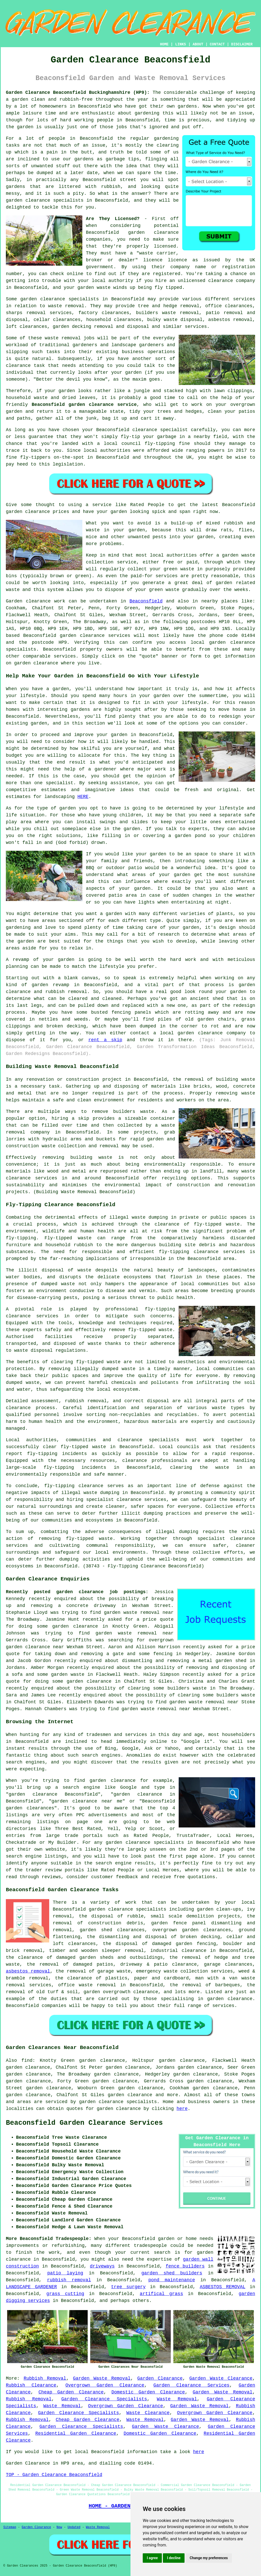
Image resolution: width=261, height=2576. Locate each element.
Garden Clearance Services (191, 2385)
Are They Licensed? (112, 218)
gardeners (84, 344)
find (26, 2060)
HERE (82, 796)
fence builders (185, 2266)
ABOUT (198, 44)
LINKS (180, 44)
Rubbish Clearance (31, 2385)
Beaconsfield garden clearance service (84, 404)
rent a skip (105, 1039)
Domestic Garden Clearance (148, 2392)
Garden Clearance (160, 2378)
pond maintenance (171, 2280)
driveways (102, 2266)
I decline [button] (173, 2558)
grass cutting (65, 2293)
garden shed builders (171, 2273)
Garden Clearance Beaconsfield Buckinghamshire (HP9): (78, 92)
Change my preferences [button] (209, 2558)
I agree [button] (152, 2558)
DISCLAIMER (242, 44)
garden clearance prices (37, 511)
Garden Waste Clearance (220, 2378)
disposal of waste (67, 1270)
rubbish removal (69, 2280)
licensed (165, 246)
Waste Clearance (148, 2412)
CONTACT (217, 44)
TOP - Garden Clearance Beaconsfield (54, 2474)
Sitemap (9, 2527)
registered (166, 273)
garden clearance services (95, 635)
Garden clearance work (35, 601)
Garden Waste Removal (101, 2378)
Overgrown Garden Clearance (105, 2385)
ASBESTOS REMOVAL (222, 2286)
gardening (147, 113)
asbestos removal (28, 1971)
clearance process (30, 1407)
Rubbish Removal (45, 2378)
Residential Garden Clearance (75, 2433)
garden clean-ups (219, 1909)
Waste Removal (177, 2399)
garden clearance (153, 232)
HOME (164, 44)
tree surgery (128, 2286)
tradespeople (150, 2245)
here (182, 2108)
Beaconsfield (146, 601)
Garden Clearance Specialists (104, 2399)
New (59, 2527)
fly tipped (168, 287)
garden (20, 99)
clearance (18, 365)
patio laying (65, 2273)
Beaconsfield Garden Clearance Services (84, 2123)
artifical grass (161, 2293)
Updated (74, 2527)
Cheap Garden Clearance (71, 2392)
